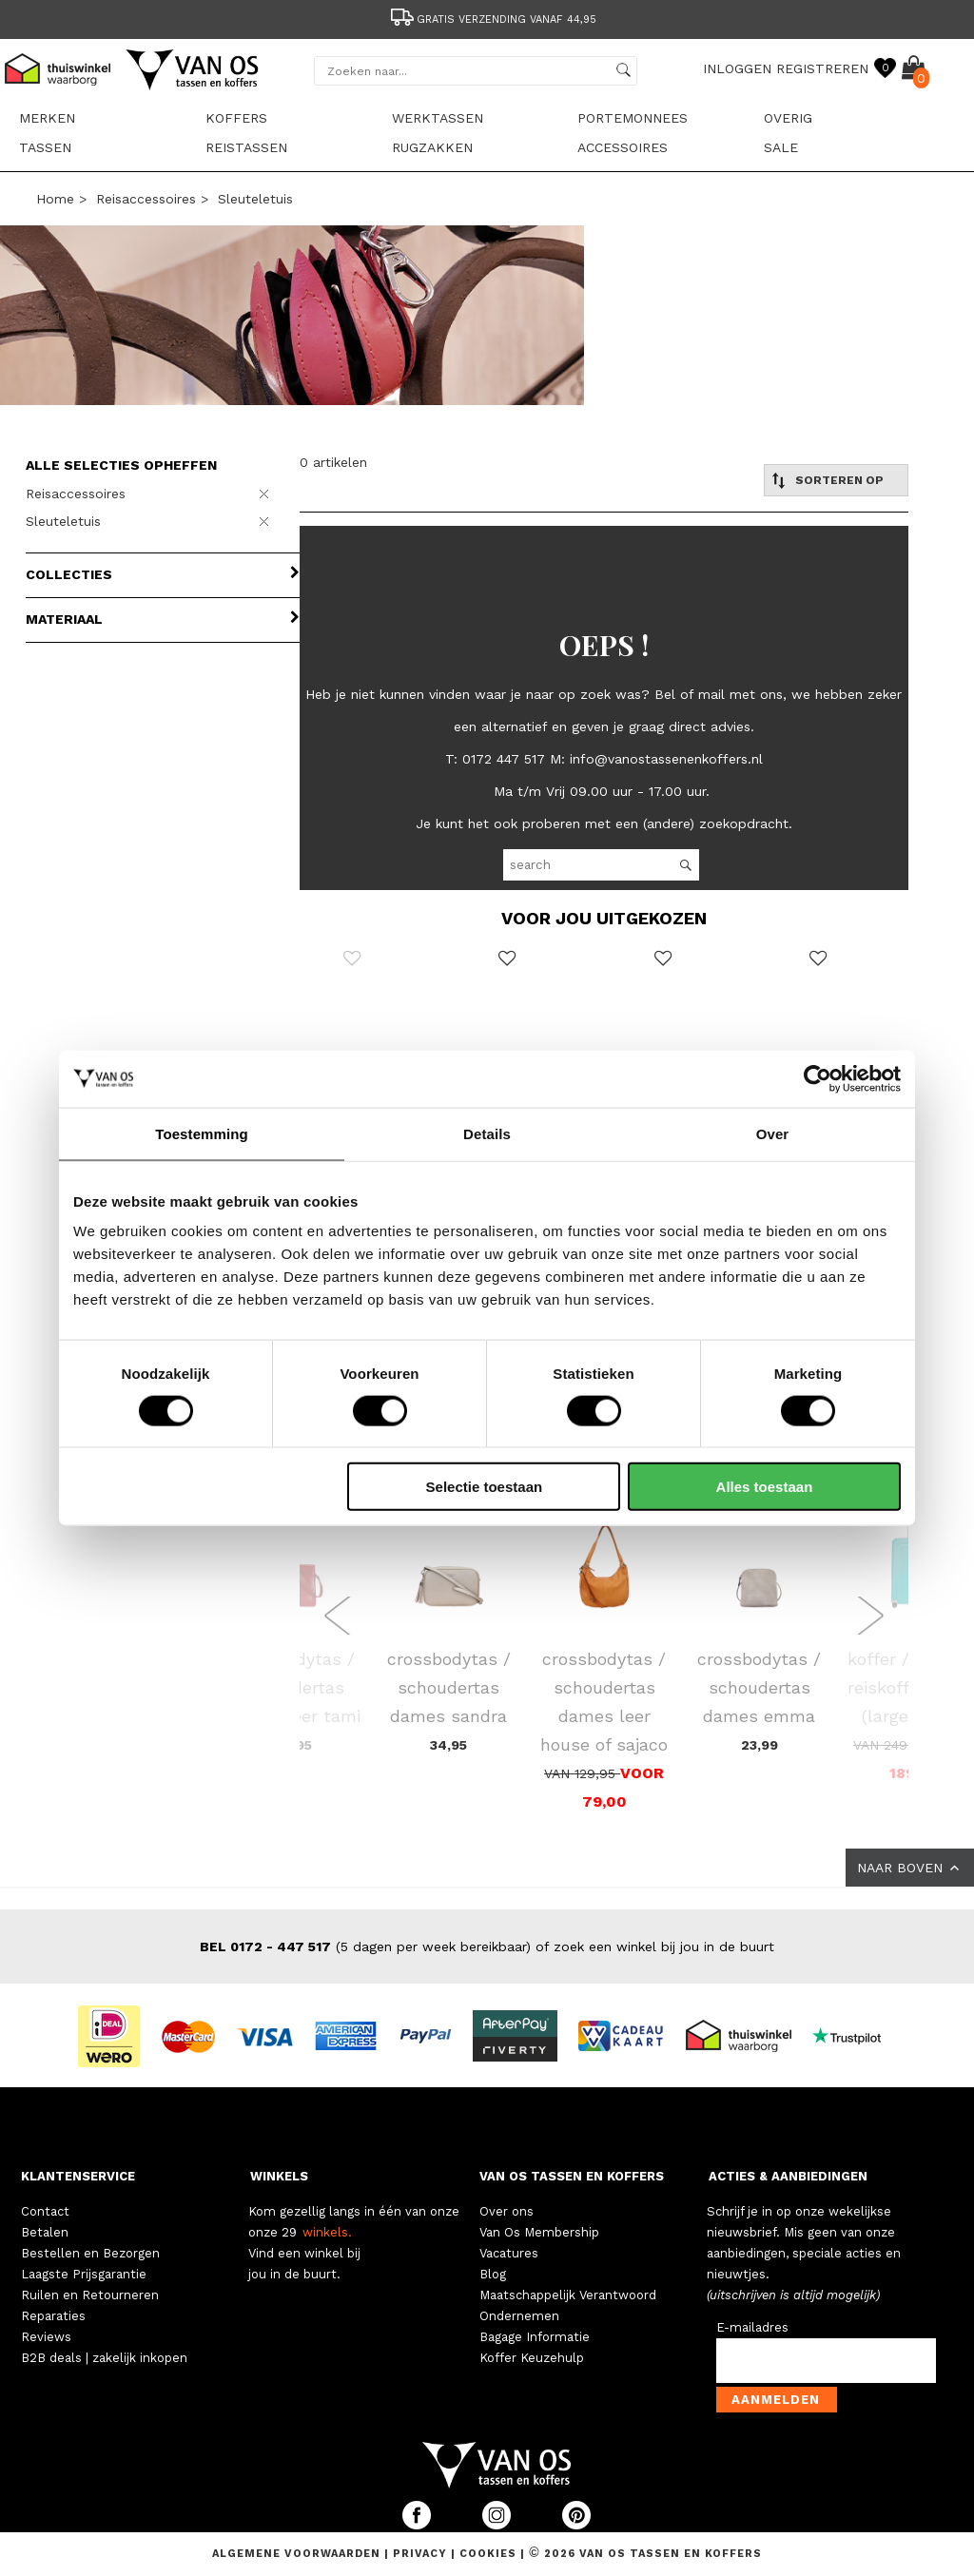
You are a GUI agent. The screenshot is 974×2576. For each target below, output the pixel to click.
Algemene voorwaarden (298, 2553)
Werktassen (437, 118)
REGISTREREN (822, 68)
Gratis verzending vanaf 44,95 (491, 19)
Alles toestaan (764, 1487)
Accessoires (622, 147)
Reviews (46, 2337)
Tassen (45, 147)
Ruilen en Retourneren (90, 2295)
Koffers (236, 118)
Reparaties (53, 2316)
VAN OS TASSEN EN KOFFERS (571, 2176)
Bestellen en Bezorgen (90, 2253)
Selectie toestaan (484, 1487)
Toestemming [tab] (201, 1133)
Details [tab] (487, 1133)
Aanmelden (775, 2399)
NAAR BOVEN (910, 1867)
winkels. (327, 2232)
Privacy (422, 2553)
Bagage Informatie (534, 2337)
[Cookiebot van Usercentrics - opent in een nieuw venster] (817, 1078)
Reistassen (246, 147)
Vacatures (508, 2253)
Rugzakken (432, 147)
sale (781, 147)
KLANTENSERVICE (78, 2176)
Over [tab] (772, 1133)
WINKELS (279, 2176)
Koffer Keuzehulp (531, 2358)
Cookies (487, 2553)
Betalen (44, 2232)
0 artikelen (333, 462)
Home (55, 198)
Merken (47, 118)
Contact (45, 2211)
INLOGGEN (737, 68)
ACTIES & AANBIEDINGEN (788, 2176)
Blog (492, 2274)
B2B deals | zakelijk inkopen (104, 2358)
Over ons (506, 2211)
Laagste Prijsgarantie (83, 2274)
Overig (788, 118)
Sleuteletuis (255, 198)
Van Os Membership (539, 2232)
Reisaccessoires (146, 198)
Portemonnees (632, 118)
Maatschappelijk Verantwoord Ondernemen (567, 2305)
